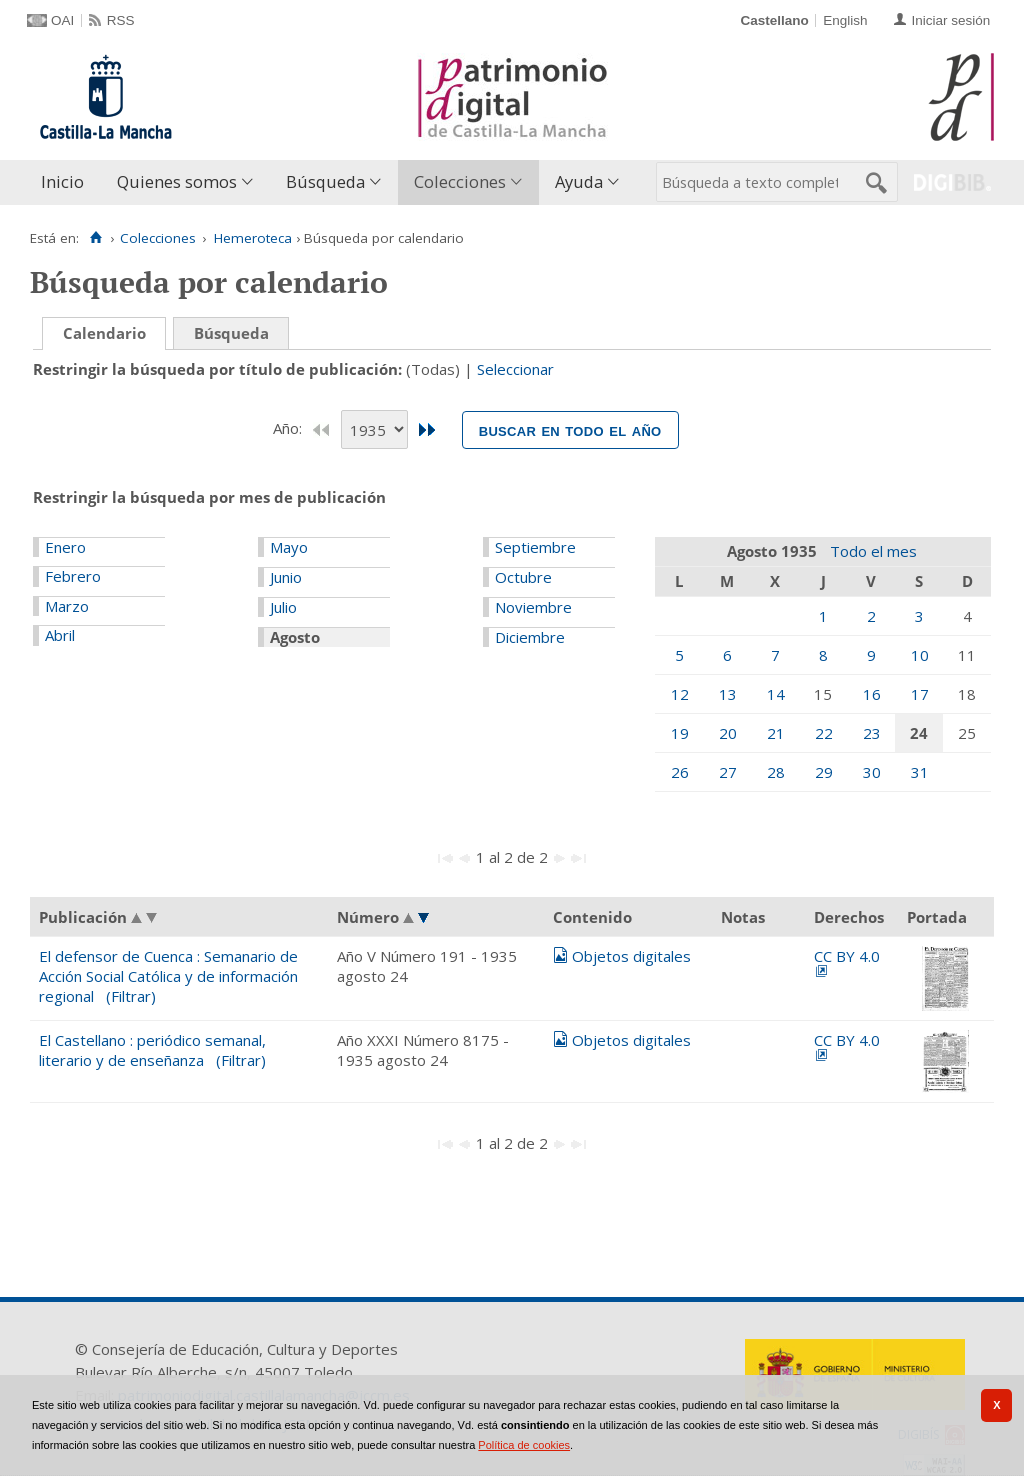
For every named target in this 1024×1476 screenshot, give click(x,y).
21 (776, 733)
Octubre (523, 577)
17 (920, 694)
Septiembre (535, 547)
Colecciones (460, 181)
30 (872, 772)
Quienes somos (177, 181)
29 (824, 772)
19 (680, 733)
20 (728, 733)
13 (728, 694)
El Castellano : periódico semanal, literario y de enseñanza (152, 1050)
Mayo (289, 547)
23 (872, 733)
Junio (286, 577)
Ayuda (579, 181)
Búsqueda (325, 181)
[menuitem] (67, 182)
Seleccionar (515, 369)
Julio (283, 607)
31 (920, 772)
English (845, 20)
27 (728, 772)
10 (920, 655)
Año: (289, 428)
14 (776, 694)
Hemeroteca (253, 238)
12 (680, 694)
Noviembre (533, 607)
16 (872, 694)
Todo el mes (873, 551)
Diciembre (530, 637)
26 (680, 772)
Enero (65, 547)
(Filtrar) (131, 996)
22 (824, 733)
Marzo (67, 606)
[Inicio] (95, 238)
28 (776, 772)
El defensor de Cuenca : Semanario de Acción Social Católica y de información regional (168, 976)
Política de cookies (524, 1445)
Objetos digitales (631, 956)
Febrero (73, 576)
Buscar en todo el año (570, 430)
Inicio (62, 181)
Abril (60, 635)
